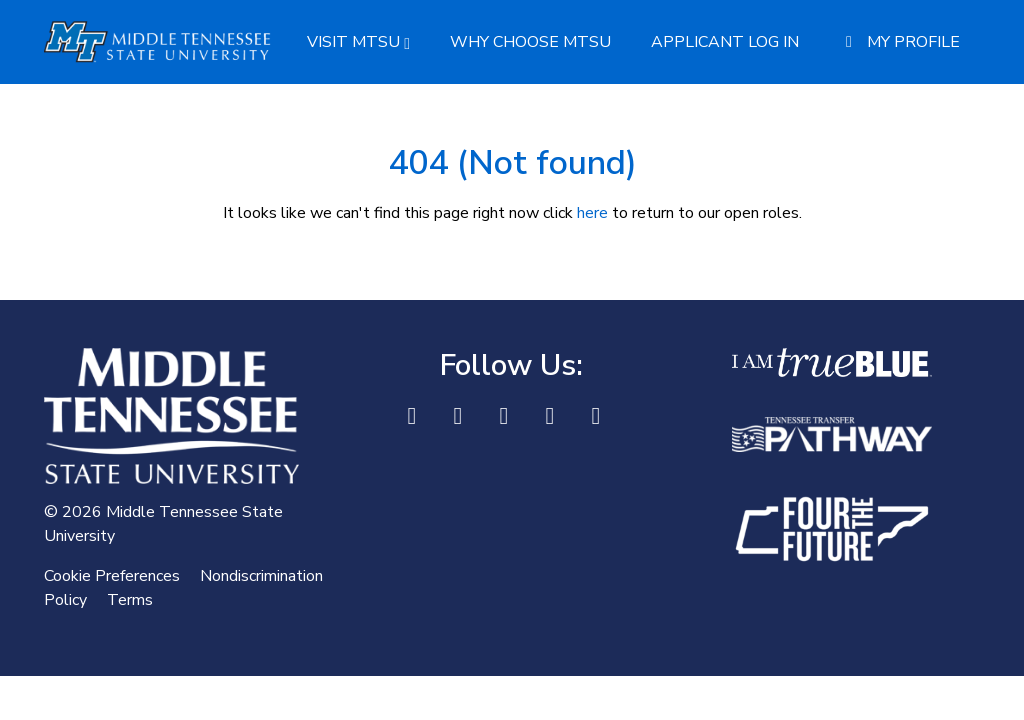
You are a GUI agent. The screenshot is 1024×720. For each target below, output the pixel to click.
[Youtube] (596, 416)
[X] (504, 416)
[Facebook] (412, 416)
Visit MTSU (358, 42)
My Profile (899, 42)
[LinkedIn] (458, 416)
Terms (130, 600)
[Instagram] (550, 416)
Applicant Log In (725, 42)
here (592, 213)
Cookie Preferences (112, 576)
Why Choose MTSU (530, 42)
